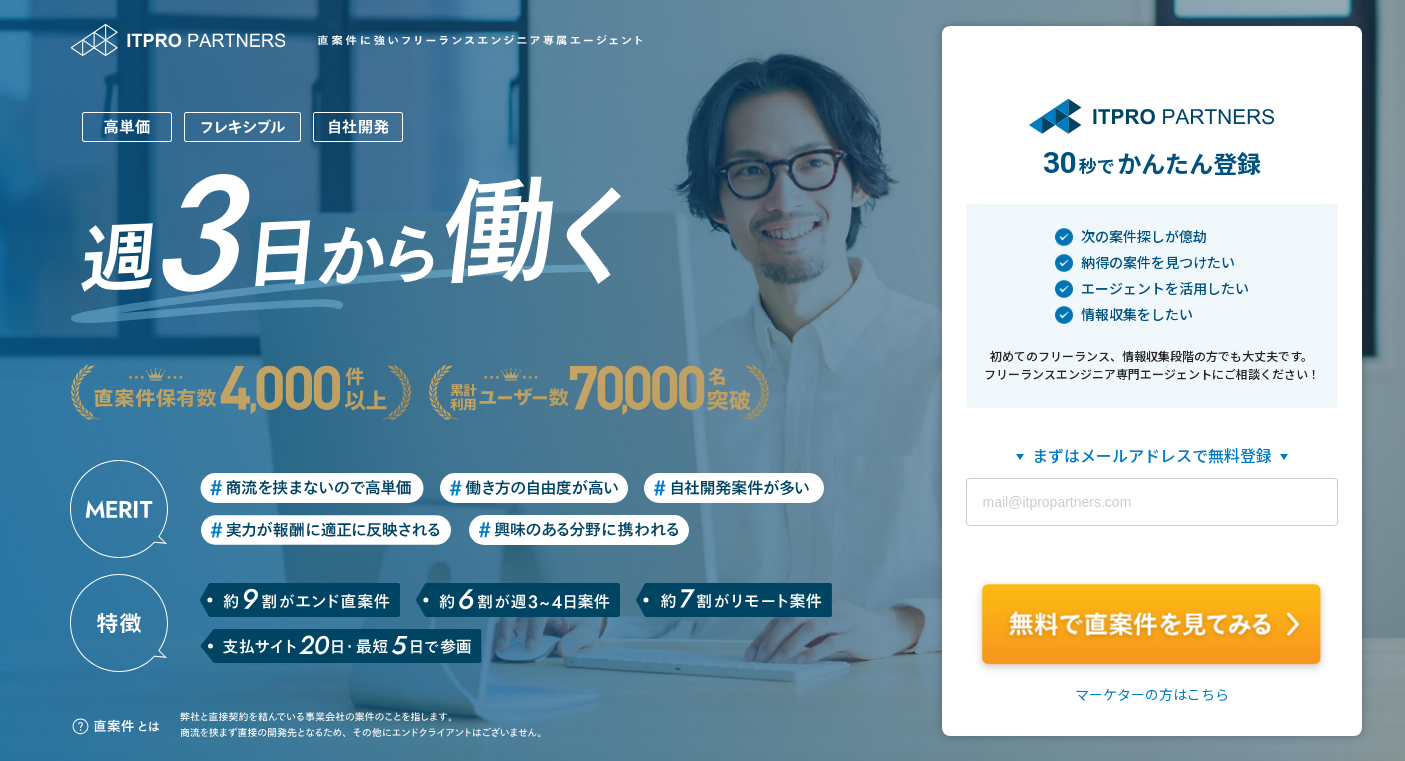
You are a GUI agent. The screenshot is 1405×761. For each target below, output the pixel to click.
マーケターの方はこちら (1152, 695)
